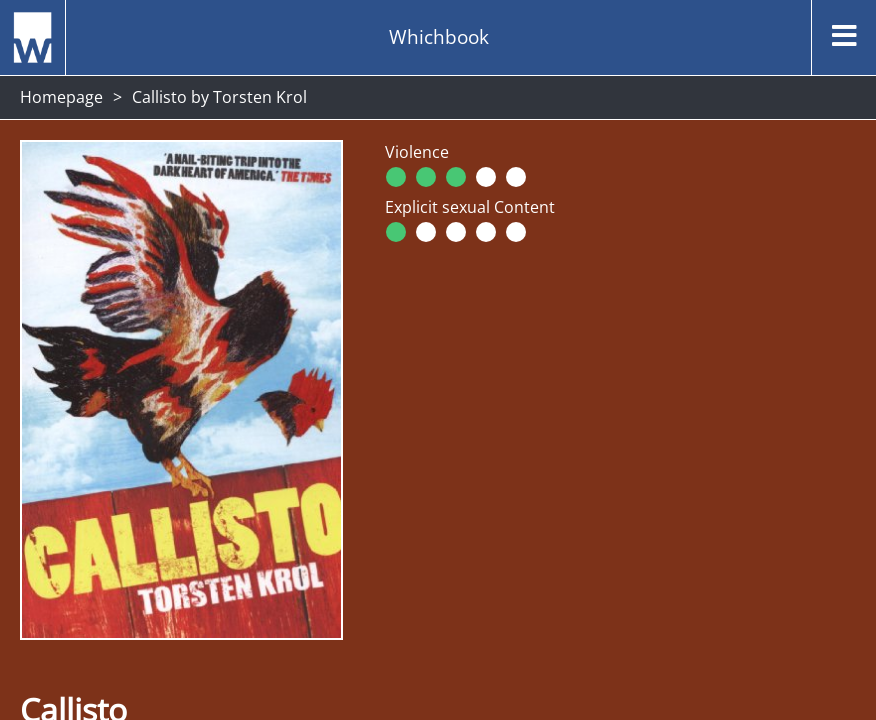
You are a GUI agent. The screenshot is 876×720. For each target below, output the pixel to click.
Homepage (61, 97)
